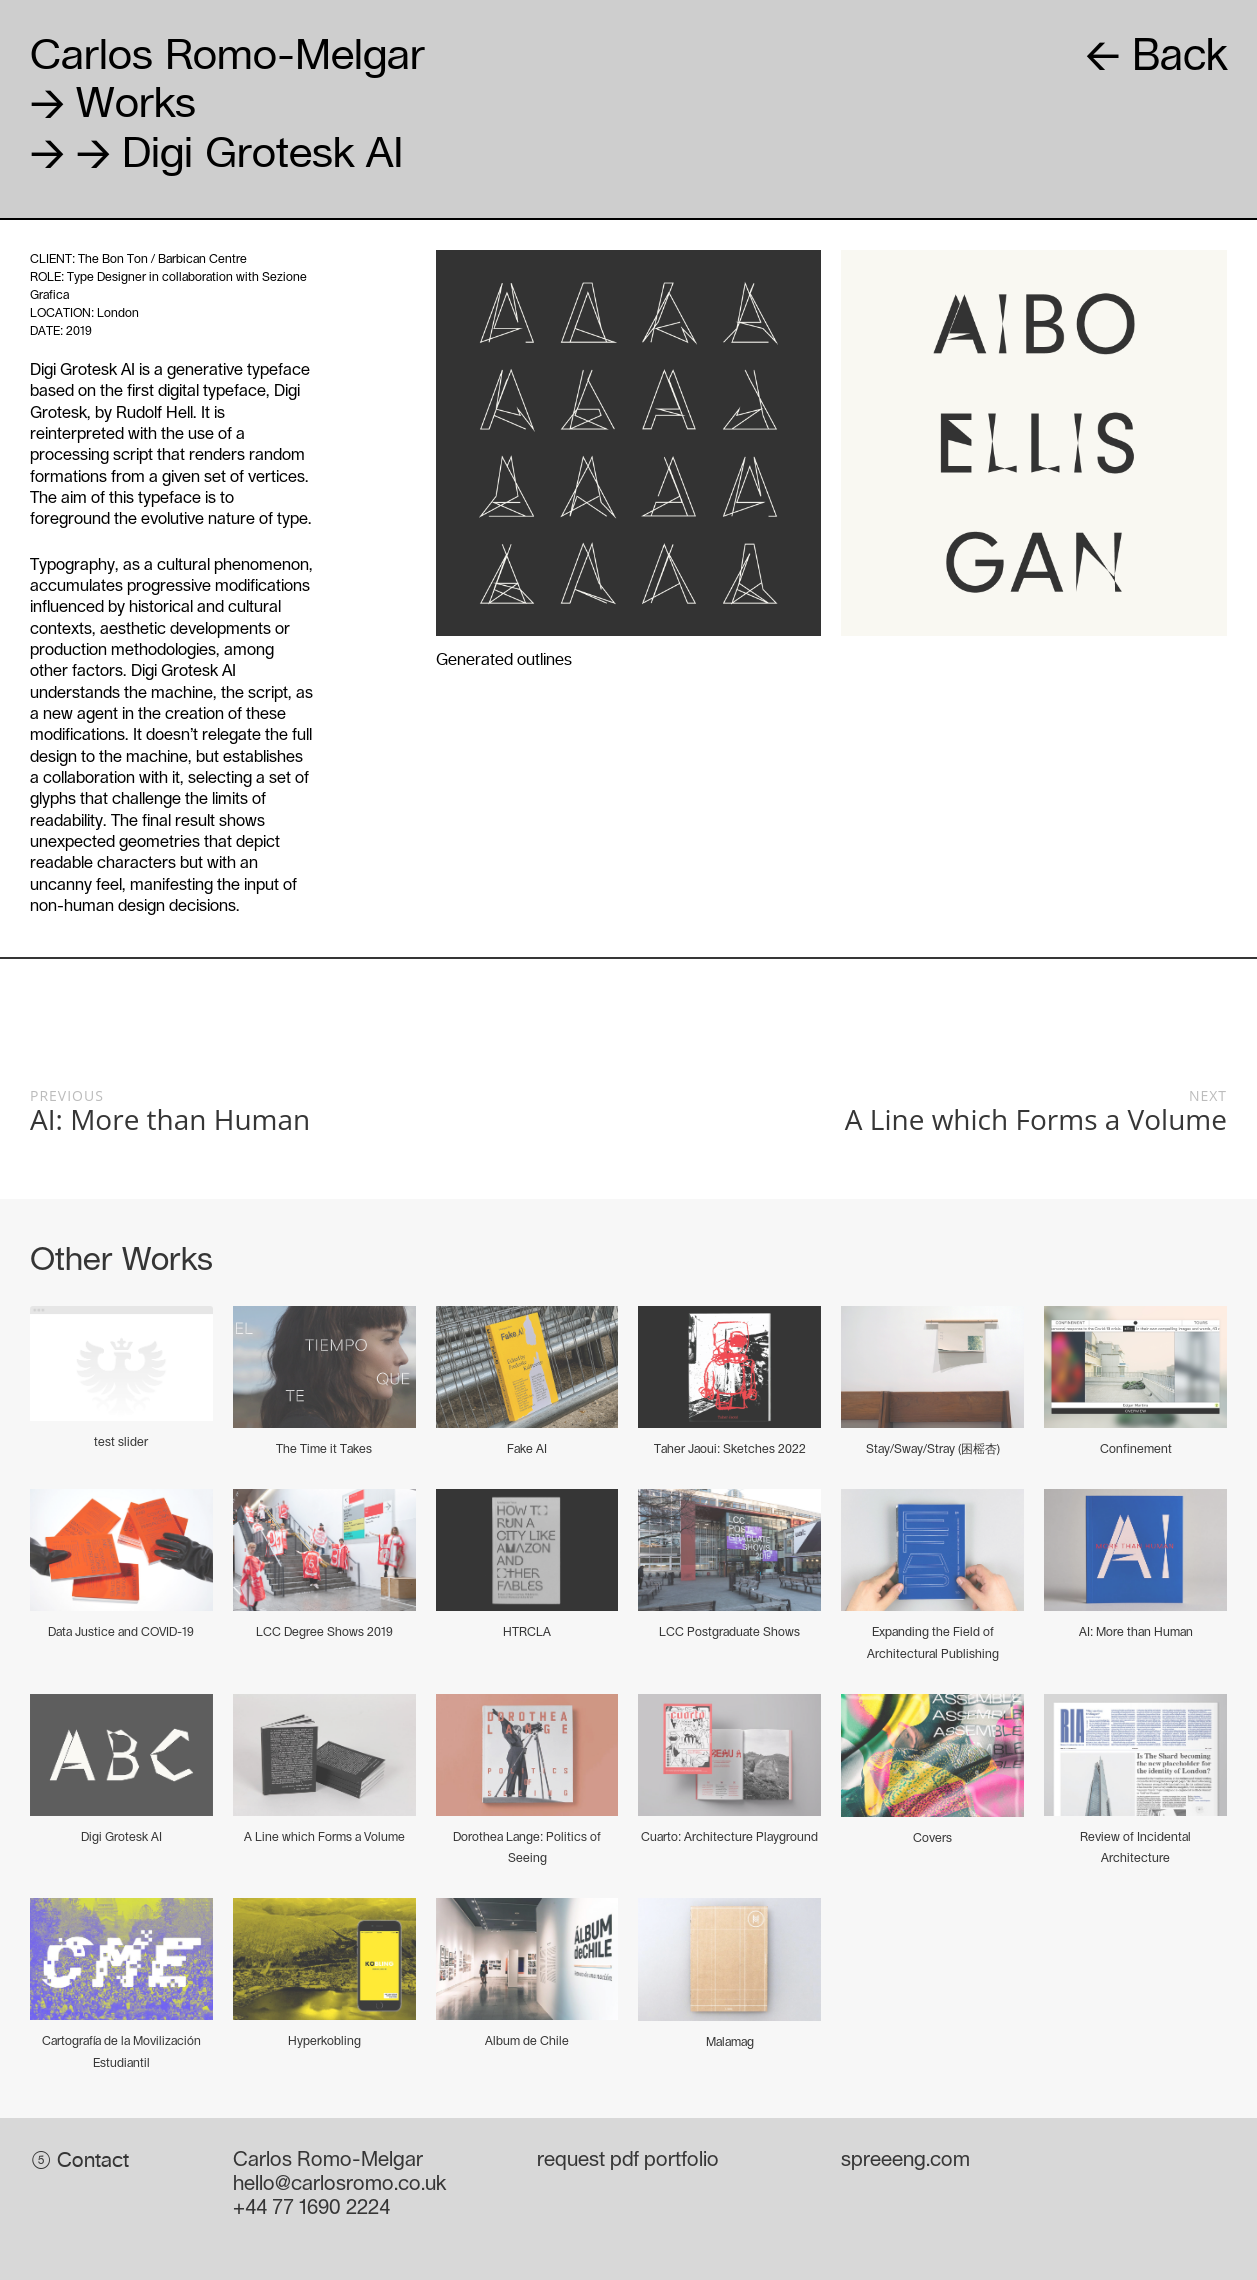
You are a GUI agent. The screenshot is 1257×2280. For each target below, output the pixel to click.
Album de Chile (527, 2041)
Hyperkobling (324, 2041)
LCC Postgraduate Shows (729, 1632)
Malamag (730, 2042)
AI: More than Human (1136, 1632)
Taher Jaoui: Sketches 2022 (730, 1449)
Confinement (1136, 1449)
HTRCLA (527, 1632)
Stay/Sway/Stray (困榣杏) (933, 1449)
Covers (932, 1838)
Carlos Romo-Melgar (227, 53)
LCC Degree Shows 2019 (324, 1632)
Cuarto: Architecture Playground (729, 1837)
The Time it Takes (324, 1449)
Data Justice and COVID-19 (121, 1632)
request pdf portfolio (628, 2160)
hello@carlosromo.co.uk (339, 2184)
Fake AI (527, 1449)
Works (113, 101)
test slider (121, 1442)
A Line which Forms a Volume (324, 1837)
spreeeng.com (905, 2160)
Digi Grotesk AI (121, 1837)
